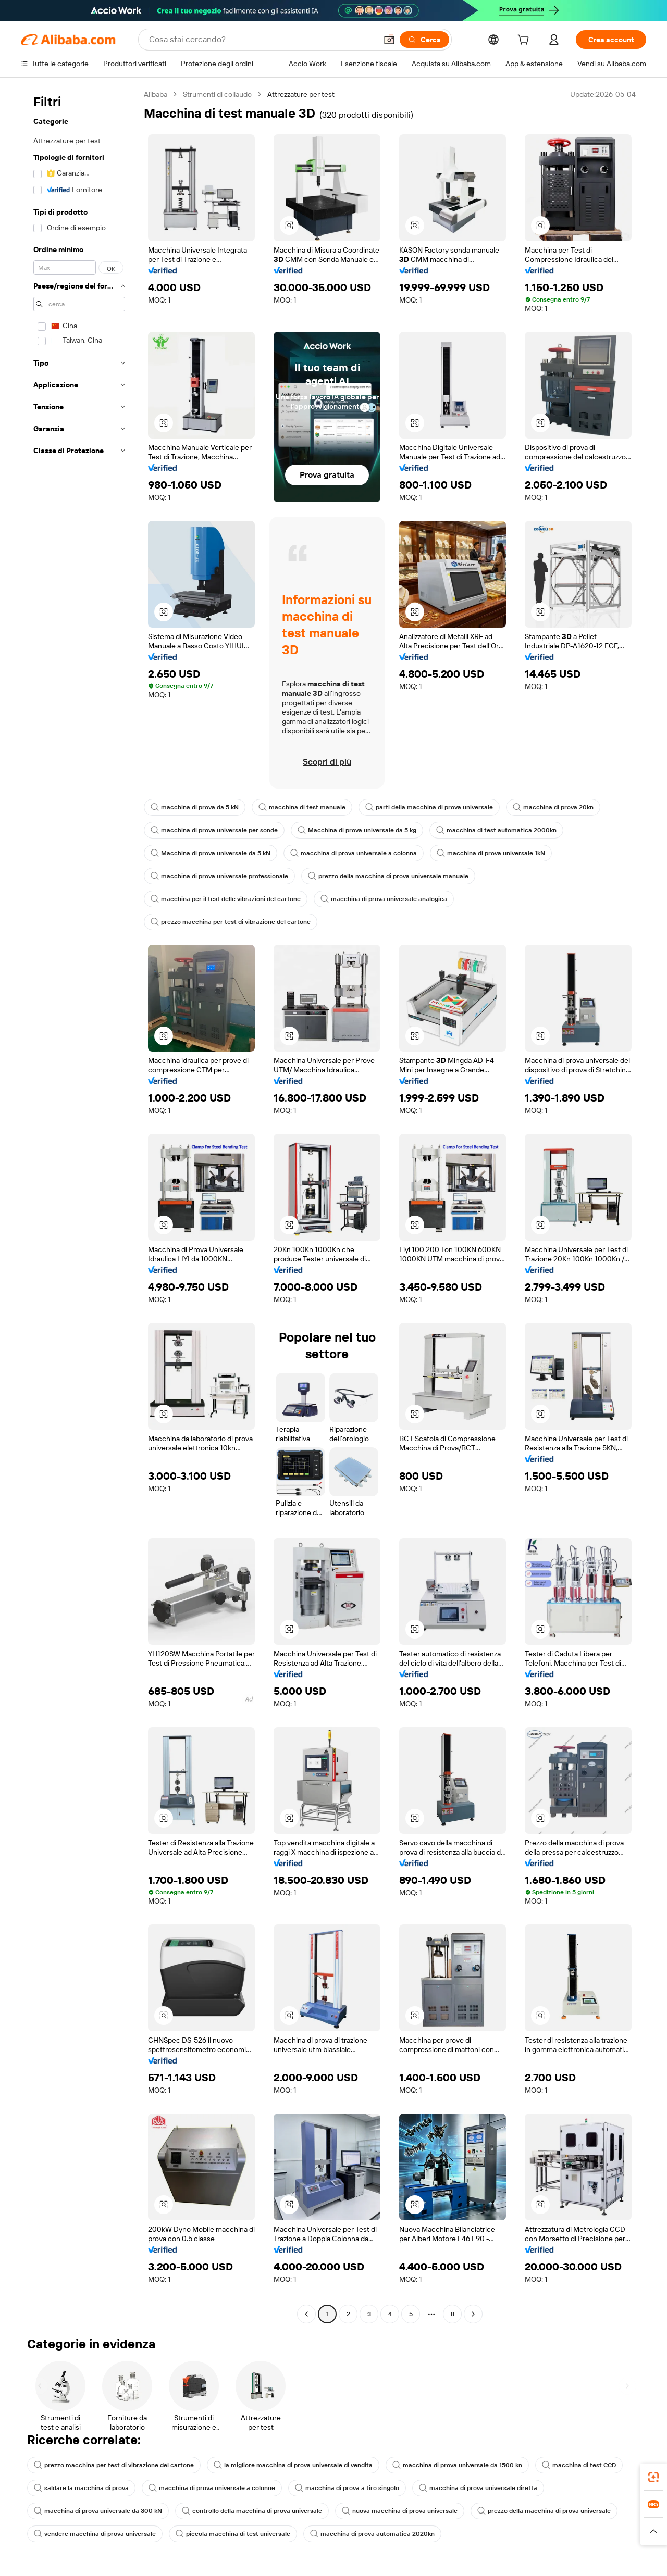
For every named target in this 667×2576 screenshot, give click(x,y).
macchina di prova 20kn (553, 807)
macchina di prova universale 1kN (491, 853)
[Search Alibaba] (262, 39)
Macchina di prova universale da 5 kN (210, 853)
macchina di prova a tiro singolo (347, 2488)
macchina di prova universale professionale (219, 876)
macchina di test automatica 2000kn (496, 830)
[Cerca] (424, 39)
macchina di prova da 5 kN (195, 807)
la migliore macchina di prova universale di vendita (293, 2465)
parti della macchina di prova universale (429, 807)
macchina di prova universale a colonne (212, 2488)
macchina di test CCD (579, 2465)
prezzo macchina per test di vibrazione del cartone (231, 922)
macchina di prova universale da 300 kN (98, 2511)
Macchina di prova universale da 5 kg (357, 830)
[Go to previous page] (306, 2314)
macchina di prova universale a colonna (353, 853)
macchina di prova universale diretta (478, 2488)
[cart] (525, 41)
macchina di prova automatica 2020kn (372, 2534)
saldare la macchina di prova (81, 2488)
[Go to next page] (473, 2314)
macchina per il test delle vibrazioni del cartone (226, 899)
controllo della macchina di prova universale (252, 2511)
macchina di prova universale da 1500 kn (457, 2465)
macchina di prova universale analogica (383, 899)
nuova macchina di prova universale (400, 2511)
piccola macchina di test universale (233, 2534)
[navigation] (79, 1205)
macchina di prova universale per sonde (214, 830)
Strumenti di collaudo (217, 94)
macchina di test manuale (301, 807)
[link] (653, 2477)
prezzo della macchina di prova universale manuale (388, 876)
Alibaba (155, 94)
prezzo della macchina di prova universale (544, 2511)
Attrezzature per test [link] (301, 94)
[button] (389, 39)
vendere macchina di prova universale (95, 2534)
